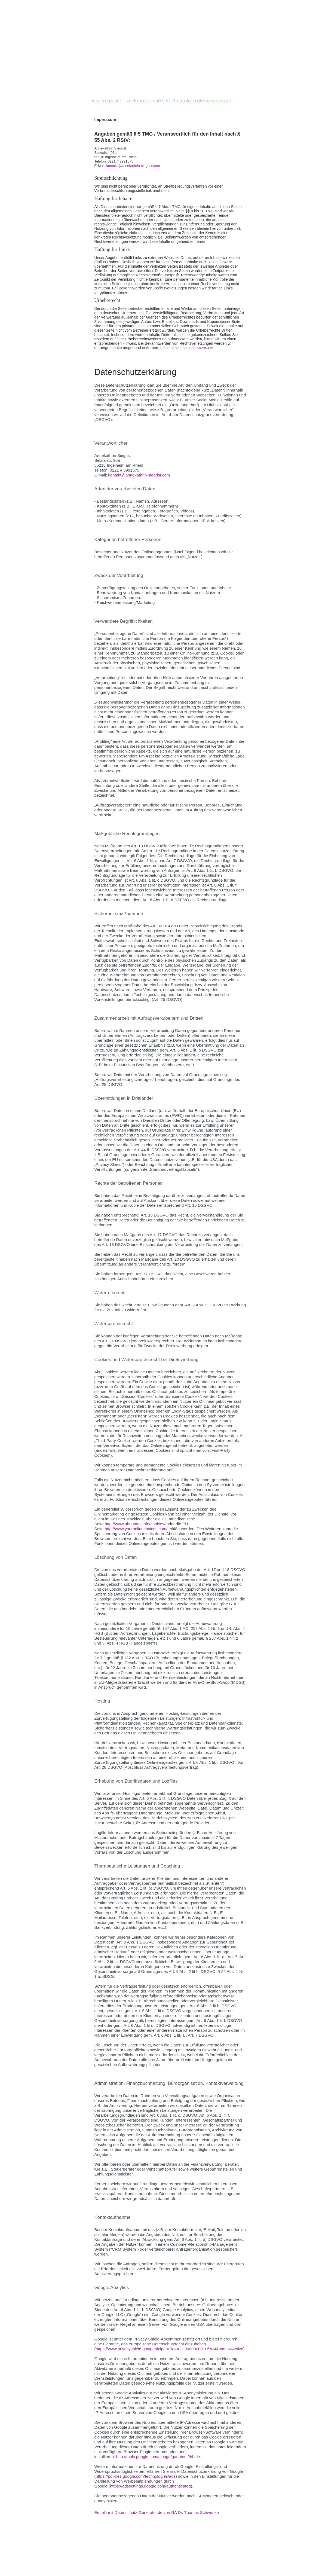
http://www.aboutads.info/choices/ (135, 1523)
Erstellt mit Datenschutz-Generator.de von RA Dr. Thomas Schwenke (156, 2512)
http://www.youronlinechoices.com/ (136, 1528)
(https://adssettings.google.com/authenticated (150, 2486)
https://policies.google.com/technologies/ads (136, 2476)
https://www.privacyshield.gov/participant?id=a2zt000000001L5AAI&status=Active (169, 2348)
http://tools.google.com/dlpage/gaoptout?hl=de (158, 2456)
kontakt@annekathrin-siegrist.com (133, 166)
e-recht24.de (205, 348)
